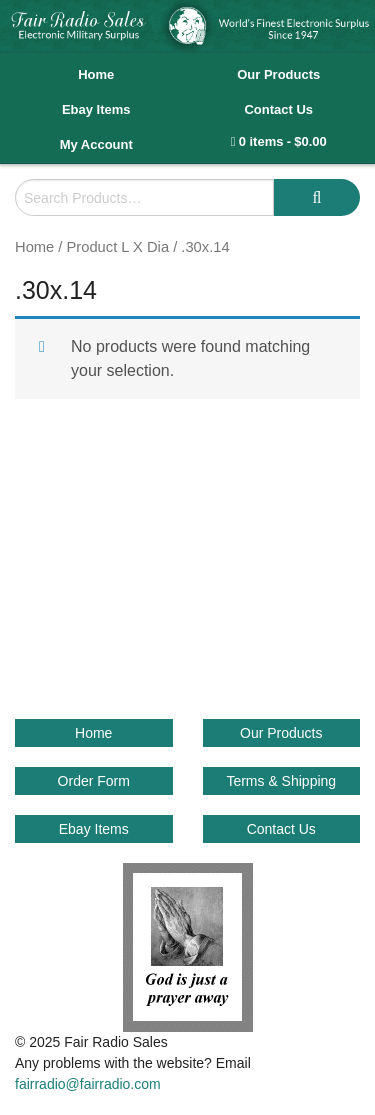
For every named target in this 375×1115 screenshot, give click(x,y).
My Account (96, 144)
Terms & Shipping (281, 781)
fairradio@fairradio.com (88, 1084)
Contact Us (278, 109)
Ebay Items (96, 109)
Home (96, 74)
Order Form (94, 781)
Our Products (278, 74)
